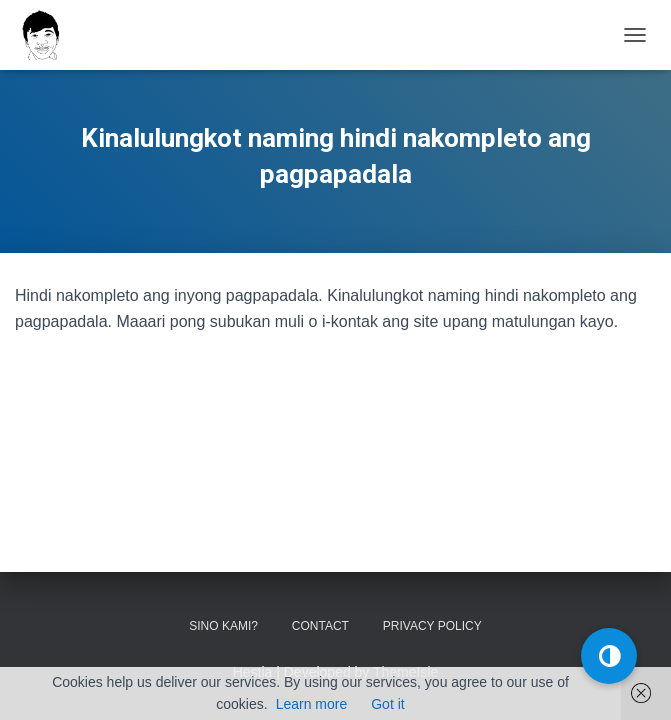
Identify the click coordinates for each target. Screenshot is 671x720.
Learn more (312, 704)
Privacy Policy (432, 626)
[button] (609, 656)
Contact (320, 626)
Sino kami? (223, 626)
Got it (387, 704)
